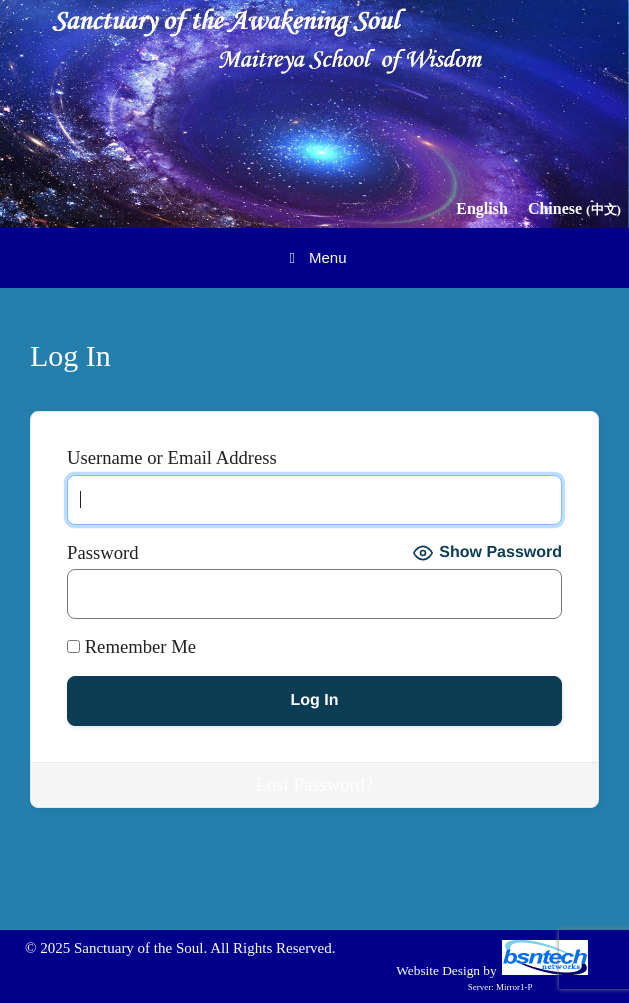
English (482, 208)
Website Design (438, 970)
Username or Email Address (172, 458)
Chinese (574, 208)
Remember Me (131, 647)
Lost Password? (315, 784)
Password (103, 553)
